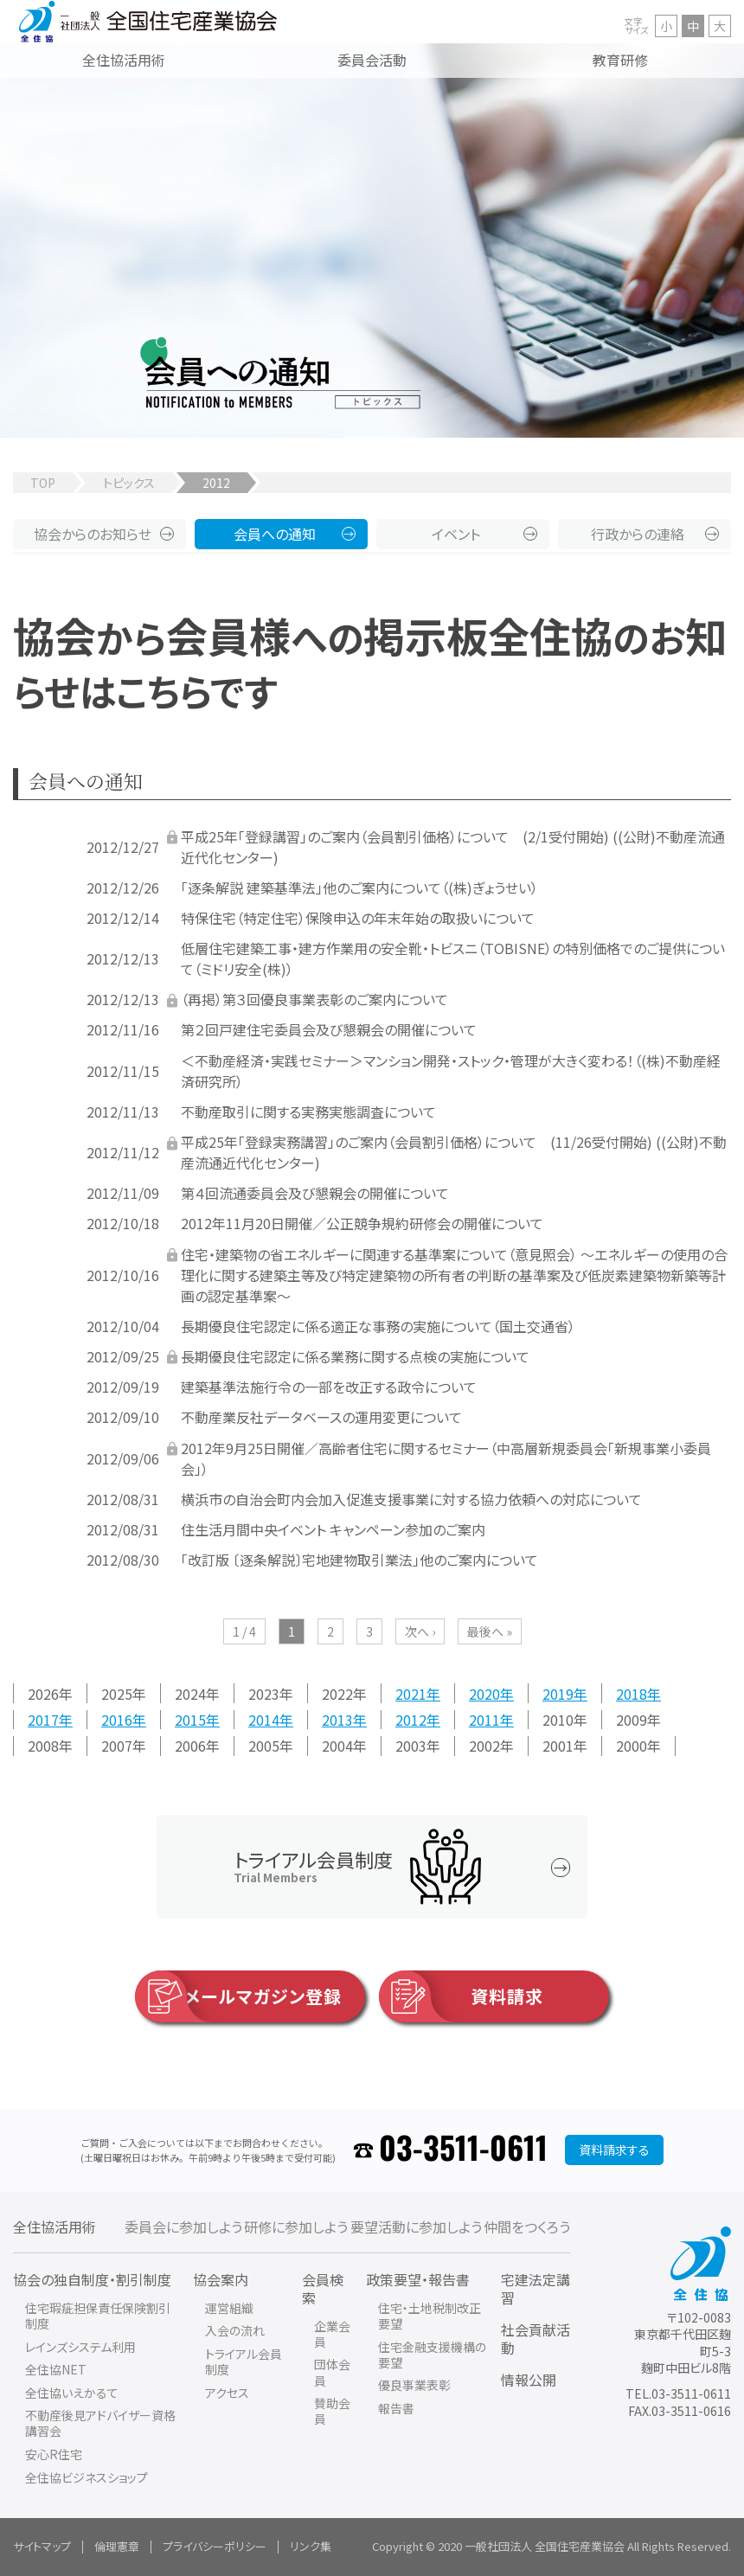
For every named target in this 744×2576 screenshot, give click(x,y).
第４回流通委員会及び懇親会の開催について (315, 1192)
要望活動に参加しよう (416, 2226)
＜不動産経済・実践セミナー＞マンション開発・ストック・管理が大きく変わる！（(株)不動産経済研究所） (451, 1071)
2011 (484, 1719)
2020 (484, 1692)
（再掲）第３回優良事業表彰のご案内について (314, 999)
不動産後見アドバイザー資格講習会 (100, 2422)
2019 (558, 1692)
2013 (337, 1719)
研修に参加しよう (296, 2226)
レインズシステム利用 (80, 2346)
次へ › (420, 1631)
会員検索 (322, 2288)
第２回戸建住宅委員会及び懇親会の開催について (329, 1029)
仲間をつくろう (527, 2226)
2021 (411, 1692)
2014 (263, 1719)
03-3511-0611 (463, 2150)
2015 (190, 1719)
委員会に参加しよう (183, 2226)
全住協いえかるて (72, 2392)
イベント (456, 533)
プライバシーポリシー (214, 2546)
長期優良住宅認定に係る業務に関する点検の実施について (355, 1356)
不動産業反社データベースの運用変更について (321, 1417)
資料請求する (614, 2149)
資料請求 (461, 1996)
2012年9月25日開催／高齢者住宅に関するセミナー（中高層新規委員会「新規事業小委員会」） (446, 1458)
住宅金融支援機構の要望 (432, 2354)
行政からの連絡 (637, 533)
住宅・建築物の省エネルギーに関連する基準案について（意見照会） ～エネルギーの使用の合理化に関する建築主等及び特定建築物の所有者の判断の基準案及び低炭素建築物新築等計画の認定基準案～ (454, 1275)
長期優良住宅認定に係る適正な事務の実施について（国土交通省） (378, 1326)
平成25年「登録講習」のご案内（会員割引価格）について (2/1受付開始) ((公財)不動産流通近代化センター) (453, 847)
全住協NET (56, 2369)
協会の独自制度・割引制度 (92, 2279)
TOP (42, 482)
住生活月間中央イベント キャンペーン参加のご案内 (333, 1529)
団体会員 (332, 2371)
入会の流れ (235, 2330)
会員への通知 (275, 533)
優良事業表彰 (414, 2384)
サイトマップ (42, 2546)
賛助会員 (332, 2410)
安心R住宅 (53, 2454)
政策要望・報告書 (418, 2279)
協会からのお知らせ (92, 533)
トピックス (129, 482)
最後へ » (489, 1631)
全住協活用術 (54, 2226)
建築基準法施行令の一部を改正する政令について (329, 1386)
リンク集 (310, 2546)
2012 (411, 1719)
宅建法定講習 (535, 2288)
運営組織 (229, 2307)
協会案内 (220, 2279)
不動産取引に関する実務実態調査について (308, 1111)
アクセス (227, 2392)
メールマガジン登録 (238, 1996)
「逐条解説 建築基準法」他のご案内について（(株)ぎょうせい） (359, 887)
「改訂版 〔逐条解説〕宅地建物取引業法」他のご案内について (359, 1559)
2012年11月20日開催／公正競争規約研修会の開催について (362, 1223)
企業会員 (332, 2333)
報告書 (396, 2408)
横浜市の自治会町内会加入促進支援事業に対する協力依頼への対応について (411, 1499)
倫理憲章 (116, 2546)
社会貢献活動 (535, 2338)
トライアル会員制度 (243, 2361)
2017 (43, 1719)
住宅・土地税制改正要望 (429, 2315)
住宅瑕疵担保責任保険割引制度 (97, 2315)
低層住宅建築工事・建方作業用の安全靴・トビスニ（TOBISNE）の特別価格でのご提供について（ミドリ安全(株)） (453, 958)
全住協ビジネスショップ (86, 2477)
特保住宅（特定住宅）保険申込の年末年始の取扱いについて (358, 917)
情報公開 (528, 2379)
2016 (116, 1719)
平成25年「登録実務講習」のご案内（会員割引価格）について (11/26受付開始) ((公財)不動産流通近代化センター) (454, 1152)
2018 (631, 1692)
